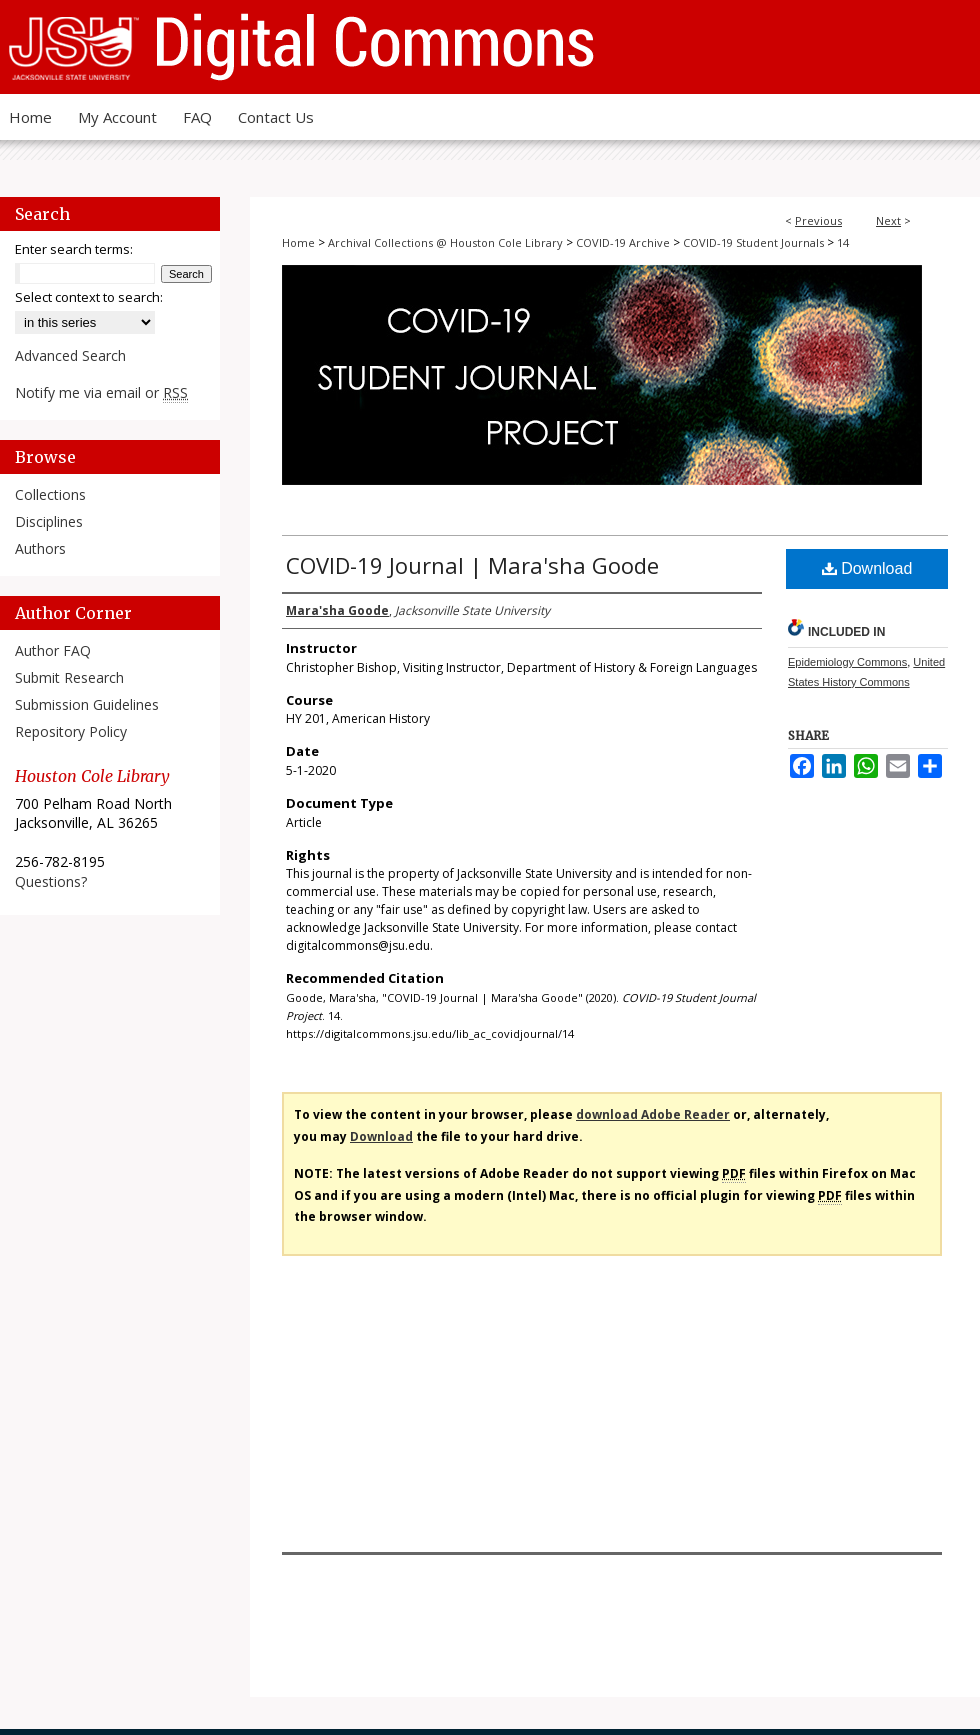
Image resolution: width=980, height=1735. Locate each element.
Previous (818, 220)
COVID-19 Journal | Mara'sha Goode (472, 565)
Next (888, 220)
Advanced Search (70, 355)
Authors (40, 548)
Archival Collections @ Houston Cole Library (445, 242)
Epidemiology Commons (847, 662)
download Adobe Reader (653, 1114)
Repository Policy (71, 731)
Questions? (51, 881)
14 (843, 242)
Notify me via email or (101, 392)
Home (298, 242)
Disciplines (49, 521)
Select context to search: (89, 297)
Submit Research (69, 677)
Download (867, 568)
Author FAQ (53, 650)
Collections (50, 494)
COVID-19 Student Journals (753, 242)
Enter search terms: (74, 249)
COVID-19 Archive (623, 242)
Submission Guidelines (87, 704)
